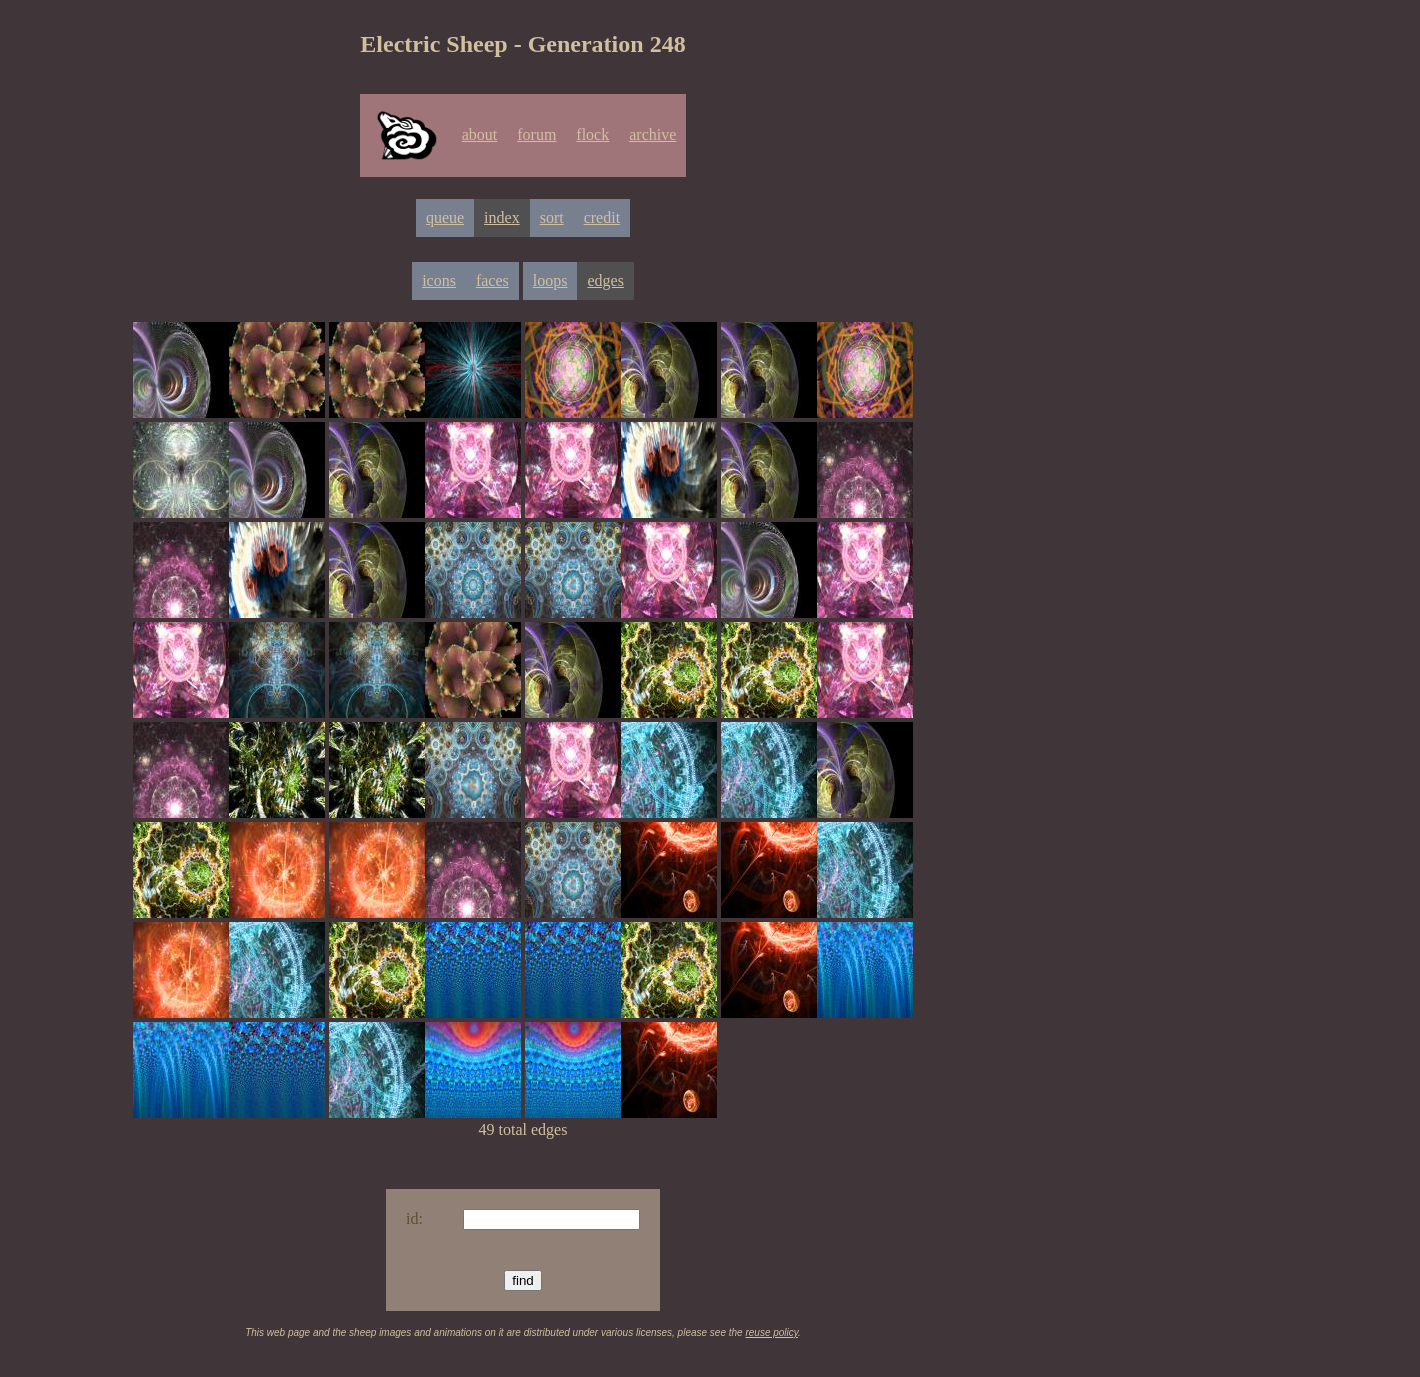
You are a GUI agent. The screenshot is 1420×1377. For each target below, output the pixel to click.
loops (550, 280)
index (502, 217)
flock (592, 134)
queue (445, 217)
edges (605, 280)
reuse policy (771, 1332)
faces (492, 280)
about (480, 134)
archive (652, 134)
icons (439, 280)
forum (536, 134)
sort (552, 217)
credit (602, 217)
